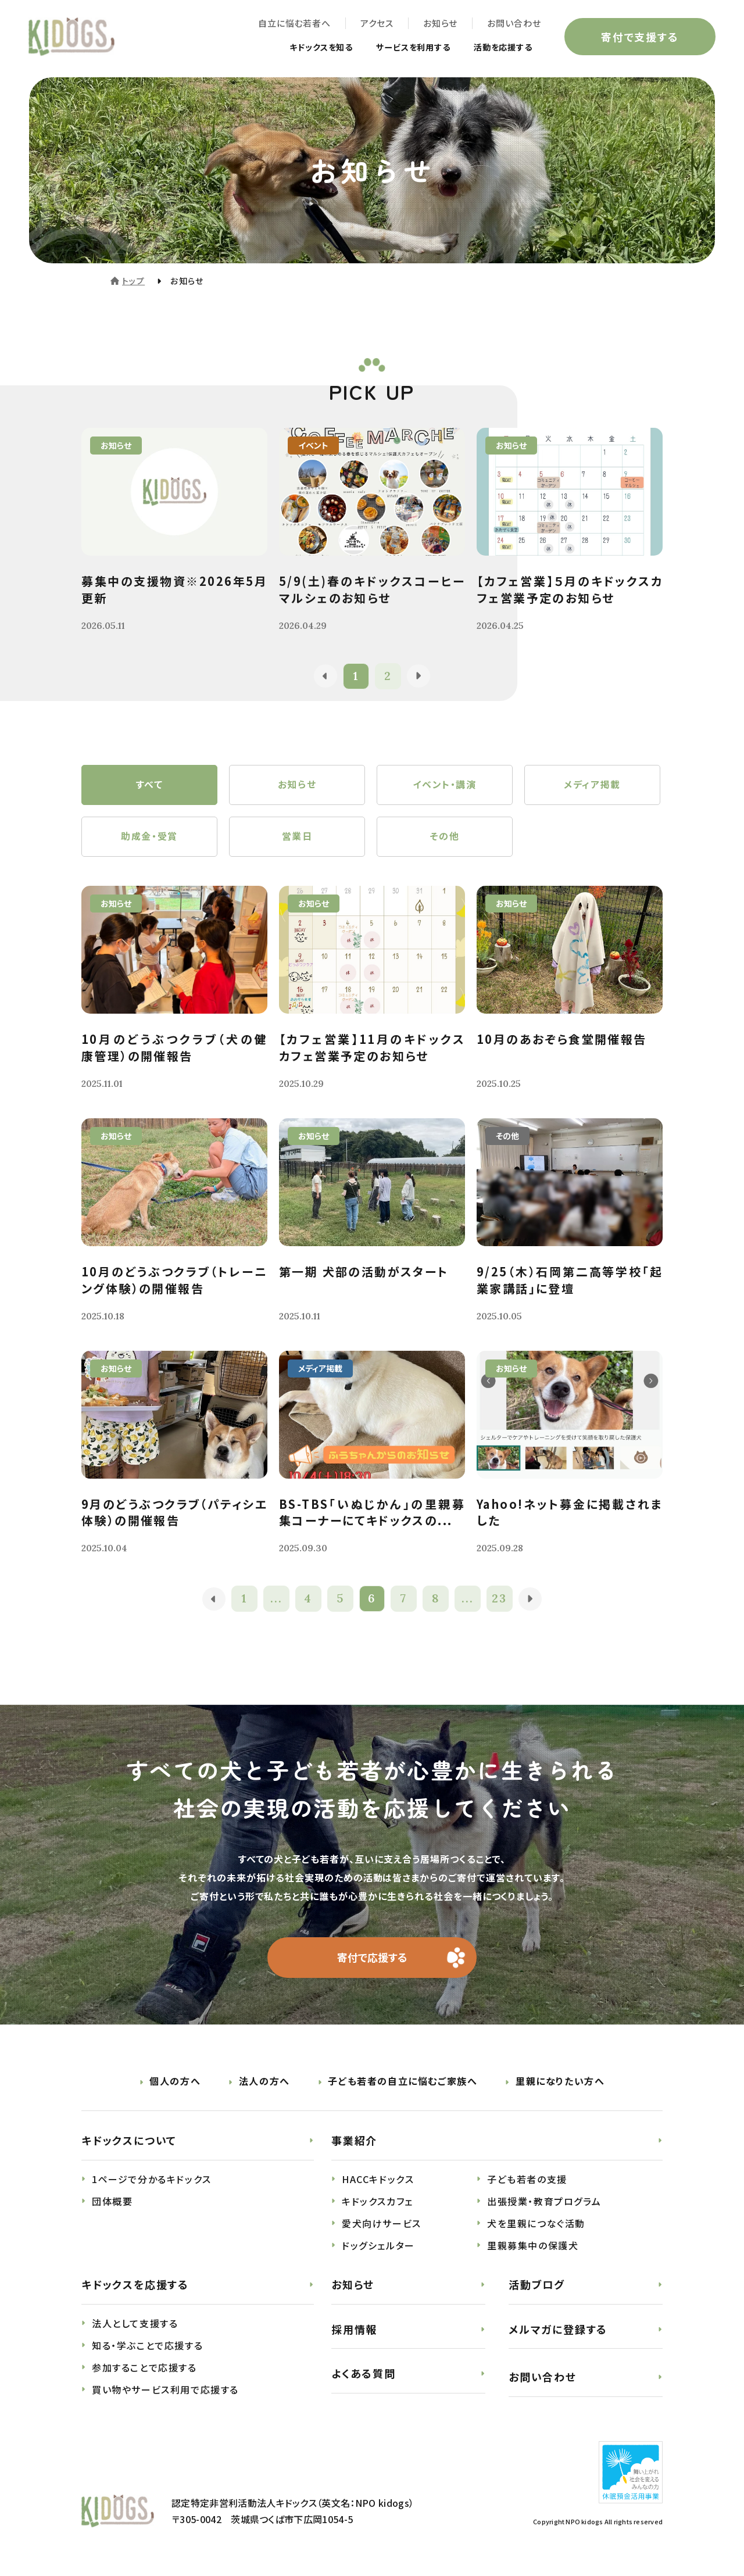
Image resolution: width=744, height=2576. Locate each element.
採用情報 (354, 2330)
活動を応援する (498, 48)
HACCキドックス (378, 2181)
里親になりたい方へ (560, 2083)
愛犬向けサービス (381, 2225)
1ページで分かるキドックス (152, 2181)
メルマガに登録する (558, 2330)
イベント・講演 (444, 785)
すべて (149, 785)
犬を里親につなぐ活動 (536, 2225)
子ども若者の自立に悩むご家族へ (402, 2083)
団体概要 (112, 2203)
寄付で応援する (372, 1958)
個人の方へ (175, 2083)
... (276, 1600)
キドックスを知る (298, 48)
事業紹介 (354, 2141)
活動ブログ (537, 2286)
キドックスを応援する (135, 2286)
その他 (445, 838)
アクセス (376, 23)
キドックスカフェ (377, 2203)
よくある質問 (363, 2374)
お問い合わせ (514, 23)
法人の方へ (264, 2083)
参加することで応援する (144, 2369)
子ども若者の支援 (527, 2181)
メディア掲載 (592, 785)
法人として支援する (135, 2325)
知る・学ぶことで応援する (147, 2347)
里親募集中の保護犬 (532, 2247)
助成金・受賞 (149, 838)
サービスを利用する (400, 48)
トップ (133, 281)
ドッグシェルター (378, 2247)
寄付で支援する (639, 37)
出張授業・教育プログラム (544, 2203)
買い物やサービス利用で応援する (165, 2391)
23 (500, 1600)
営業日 (297, 838)
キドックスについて (129, 2141)
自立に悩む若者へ (293, 23)
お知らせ (440, 23)
